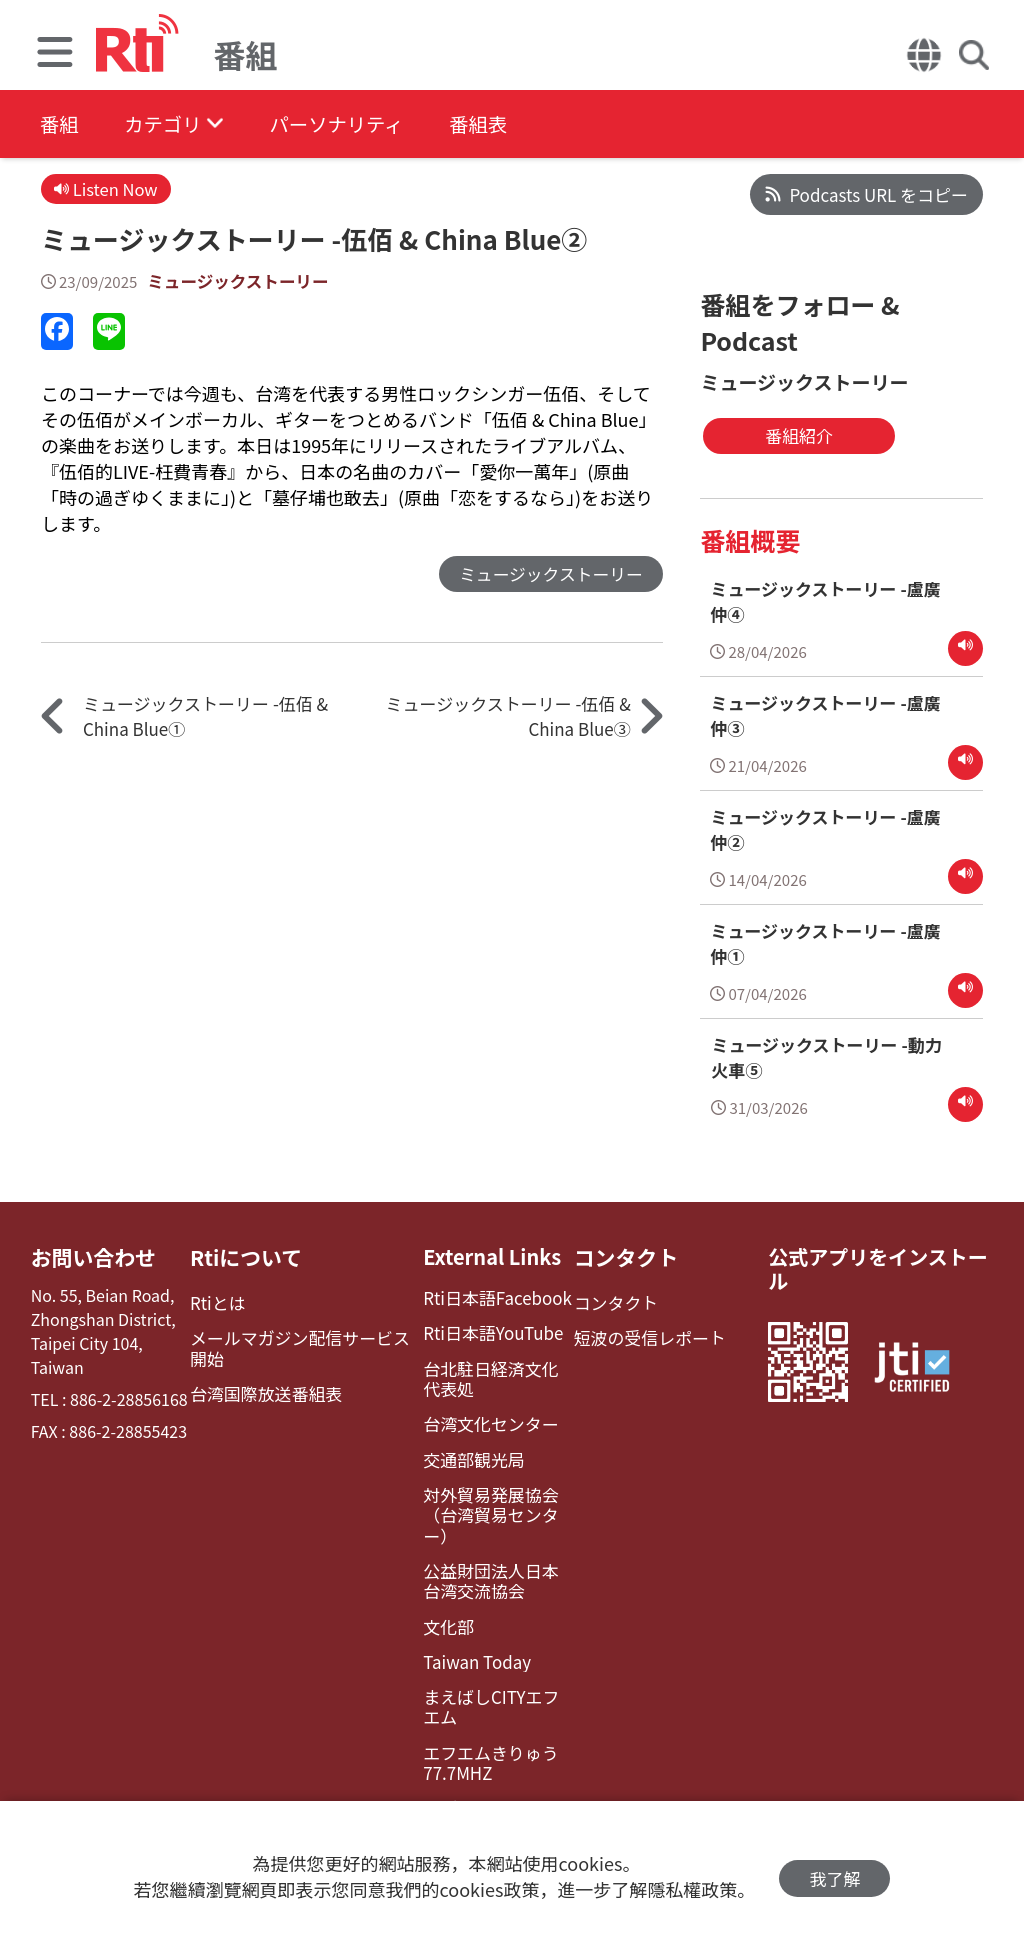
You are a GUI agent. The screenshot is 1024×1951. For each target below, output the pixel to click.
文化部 (441, 1591)
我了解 (834, 1876)
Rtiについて (247, 1254)
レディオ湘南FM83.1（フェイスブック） (491, 1776)
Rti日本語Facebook (487, 1294)
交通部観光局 (465, 1450)
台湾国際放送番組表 (265, 1386)
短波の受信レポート (642, 1332)
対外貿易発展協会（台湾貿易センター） (493, 1494)
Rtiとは (219, 1298)
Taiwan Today (468, 1625)
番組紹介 (778, 435)
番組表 (501, 124)
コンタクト (620, 1254)
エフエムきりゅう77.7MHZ (481, 1723)
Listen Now (107, 189)
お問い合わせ (91, 1254)
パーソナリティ (351, 124)
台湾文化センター (481, 1416)
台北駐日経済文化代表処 (489, 1373)
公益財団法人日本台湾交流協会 (489, 1548)
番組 (60, 124)
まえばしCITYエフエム (489, 1669)
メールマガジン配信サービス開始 (305, 1342)
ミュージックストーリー (240, 282)
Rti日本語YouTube (483, 1328)
